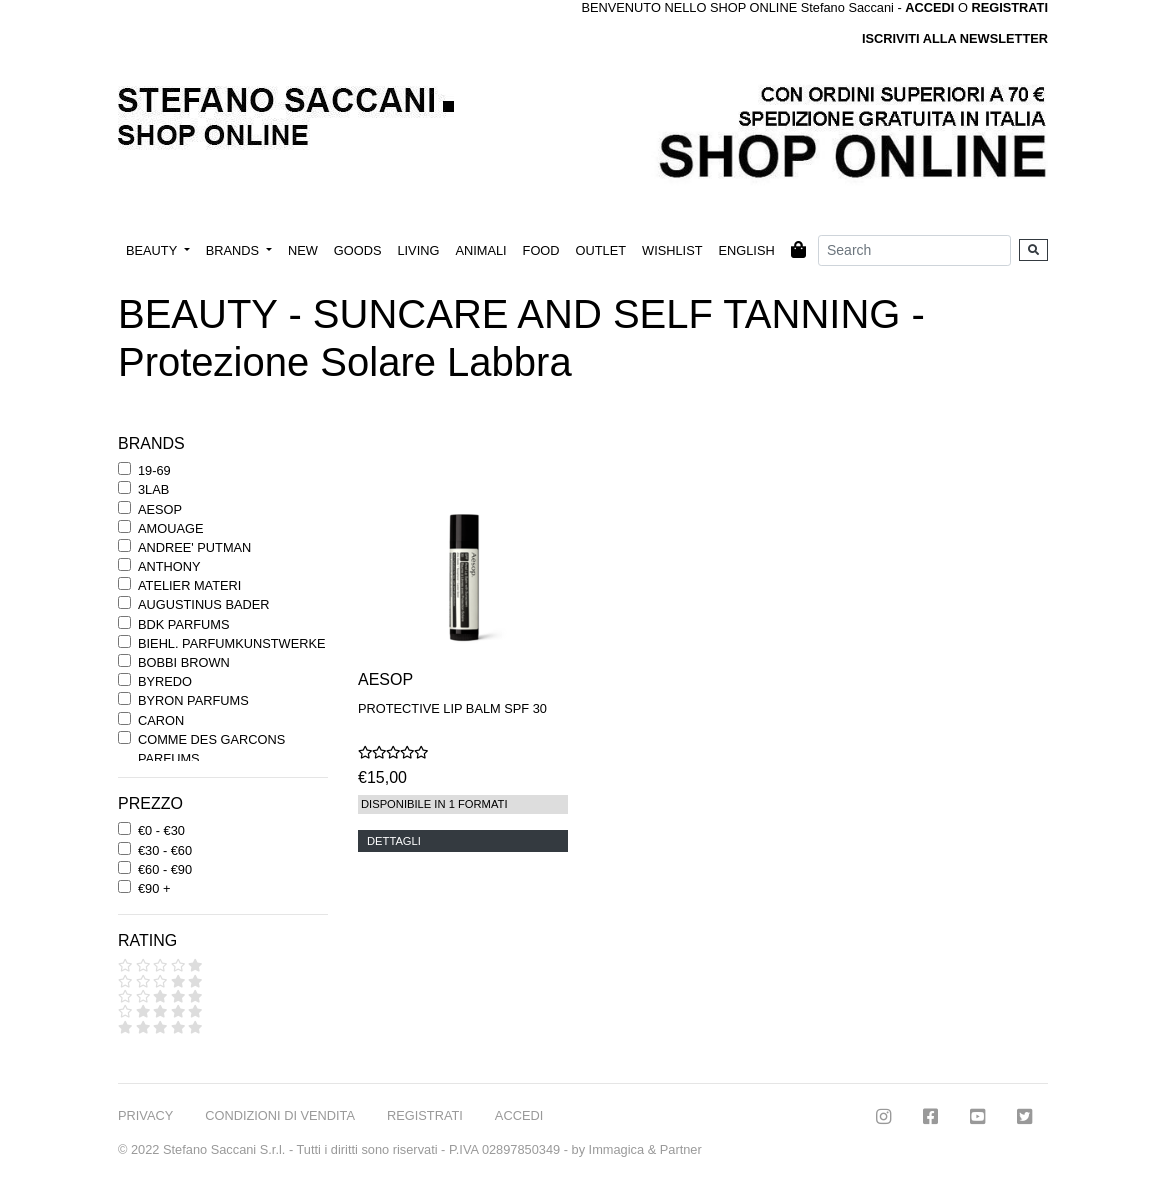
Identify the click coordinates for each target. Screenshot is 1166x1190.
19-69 (154, 470)
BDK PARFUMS (183, 624)
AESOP (160, 509)
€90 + (154, 888)
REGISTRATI (1009, 7)
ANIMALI (480, 250)
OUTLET (601, 250)
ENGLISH (746, 250)
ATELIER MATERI (189, 585)
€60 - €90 (165, 869)
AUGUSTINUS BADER (204, 604)
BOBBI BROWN (184, 662)
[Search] (914, 250)
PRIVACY (145, 1115)
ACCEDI (519, 1115)
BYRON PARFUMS (193, 700)
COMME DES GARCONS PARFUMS (211, 749)
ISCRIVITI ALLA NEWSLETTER (955, 38)
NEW (303, 250)
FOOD (541, 250)
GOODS (358, 250)
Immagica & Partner (645, 1149)
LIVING (418, 250)
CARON (161, 720)
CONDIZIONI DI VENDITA (280, 1115)
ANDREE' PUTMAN (194, 547)
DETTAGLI (394, 841)
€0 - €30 (161, 830)
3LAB (153, 489)
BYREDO (165, 681)
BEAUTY (153, 250)
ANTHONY (169, 566)
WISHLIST (672, 250)
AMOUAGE (170, 528)
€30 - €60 (165, 850)
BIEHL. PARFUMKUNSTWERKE (231, 643)
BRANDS (234, 250)
